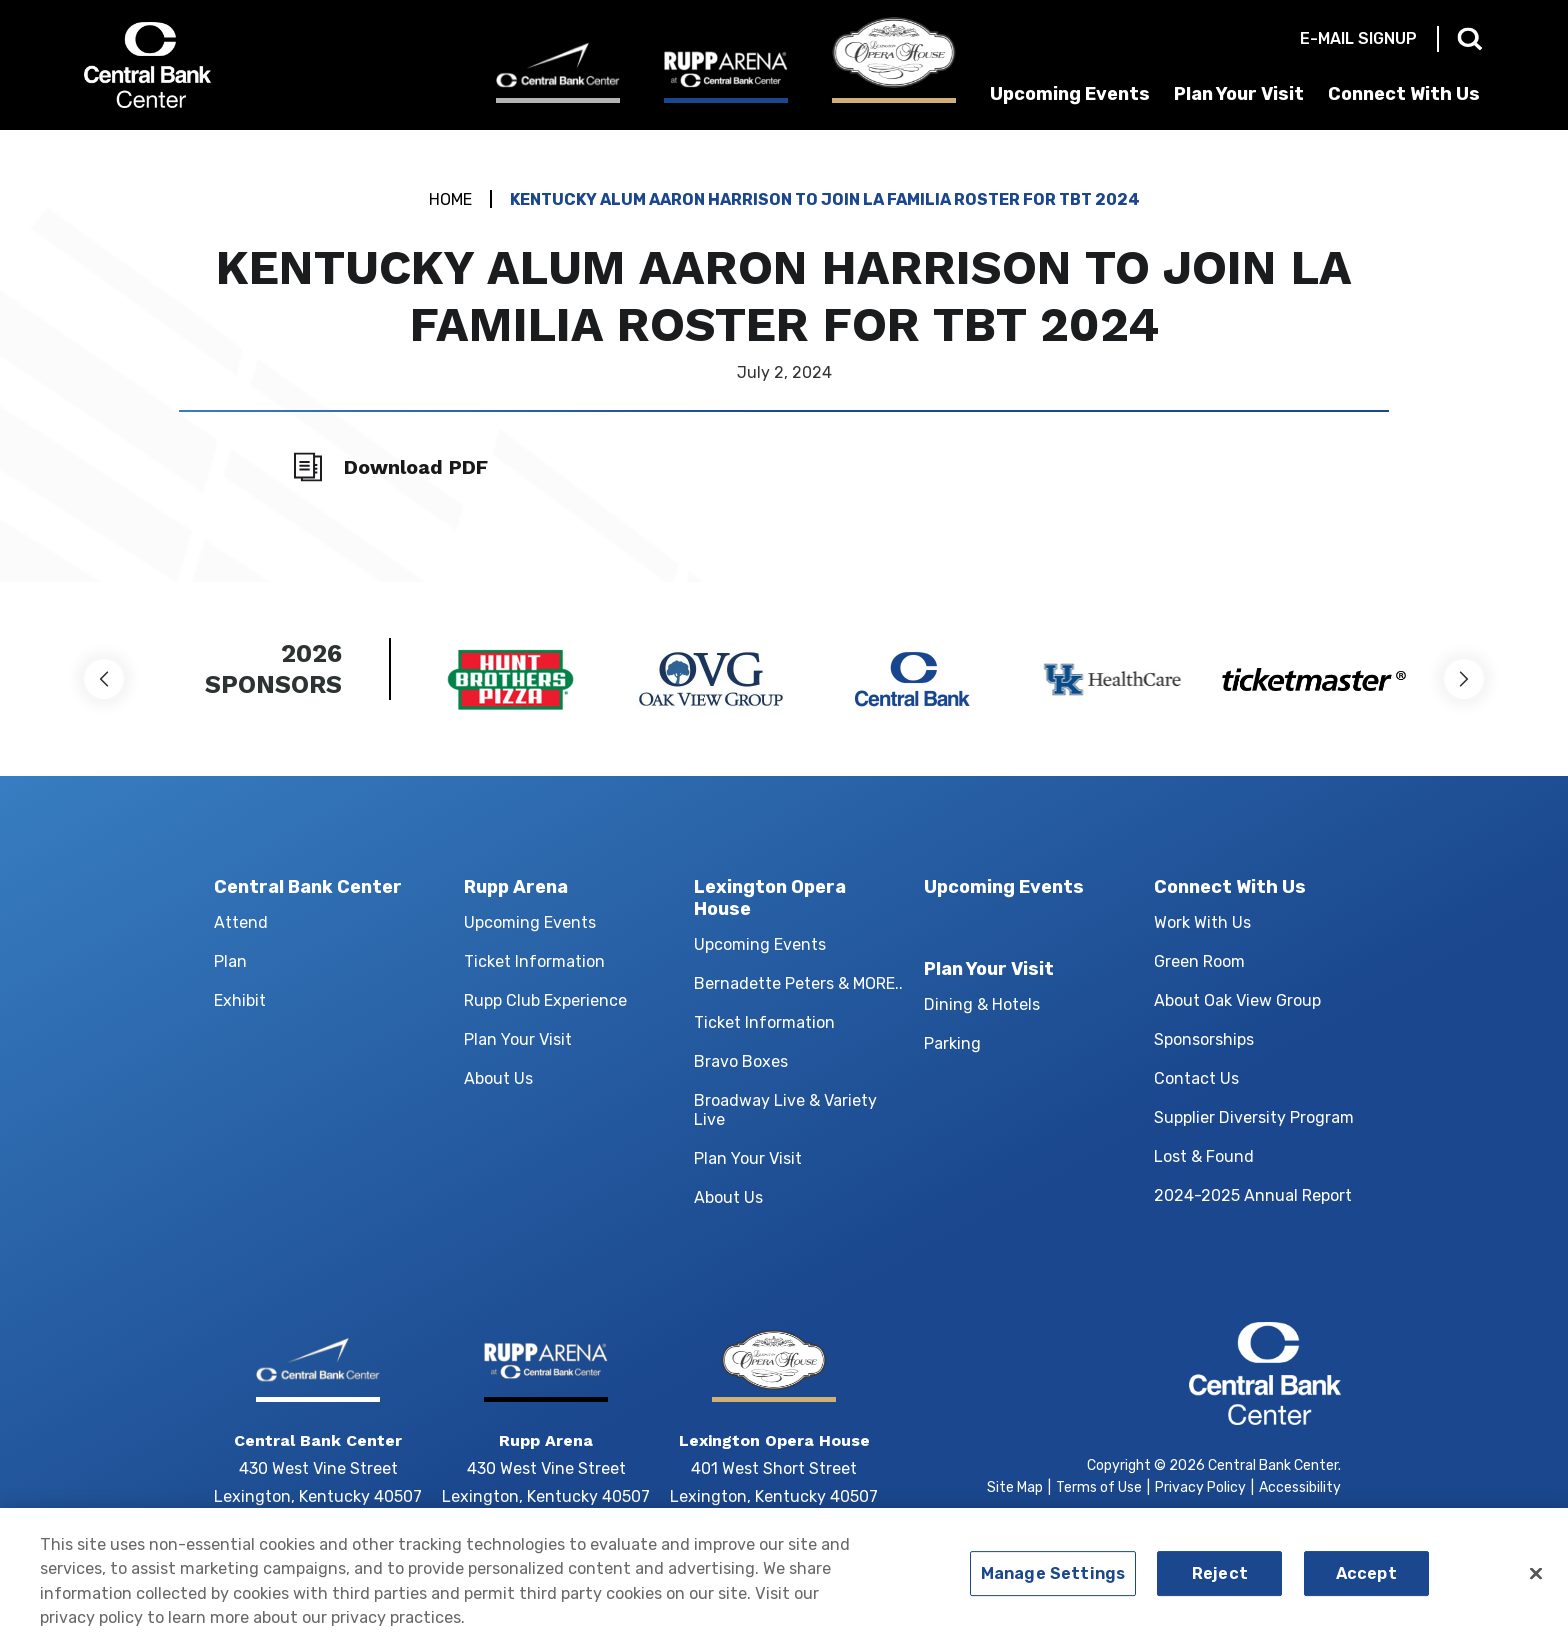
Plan (230, 961)
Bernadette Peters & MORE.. (798, 983)
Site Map (1015, 1487)
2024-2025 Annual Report (1253, 1195)
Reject (1220, 1581)
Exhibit (240, 1000)
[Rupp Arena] (726, 76)
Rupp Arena (516, 887)
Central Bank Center (191, 65)
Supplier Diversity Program (1254, 1117)
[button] (104, 679)
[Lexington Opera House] (894, 60)
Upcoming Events (1070, 94)
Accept (1366, 1581)
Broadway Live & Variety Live (785, 1110)
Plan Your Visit (1239, 94)
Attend (241, 922)
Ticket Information (534, 961)
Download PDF (416, 467)
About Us (498, 1078)
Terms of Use (1099, 1487)
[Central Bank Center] (558, 72)
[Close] (1536, 1581)
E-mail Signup (1358, 38)
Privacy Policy (1200, 1487)
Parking (952, 1043)
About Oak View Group (1237, 1000)
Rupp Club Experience (545, 1000)
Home (450, 199)
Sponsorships (1204, 1039)
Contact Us (1196, 1078)
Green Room (1199, 961)
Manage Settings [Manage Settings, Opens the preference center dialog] (1053, 1581)
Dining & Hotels (982, 1004)
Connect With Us (1404, 94)
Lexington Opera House (770, 898)
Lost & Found (1204, 1156)
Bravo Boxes (741, 1061)
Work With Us (1202, 922)
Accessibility (1300, 1487)
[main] (784, 356)
